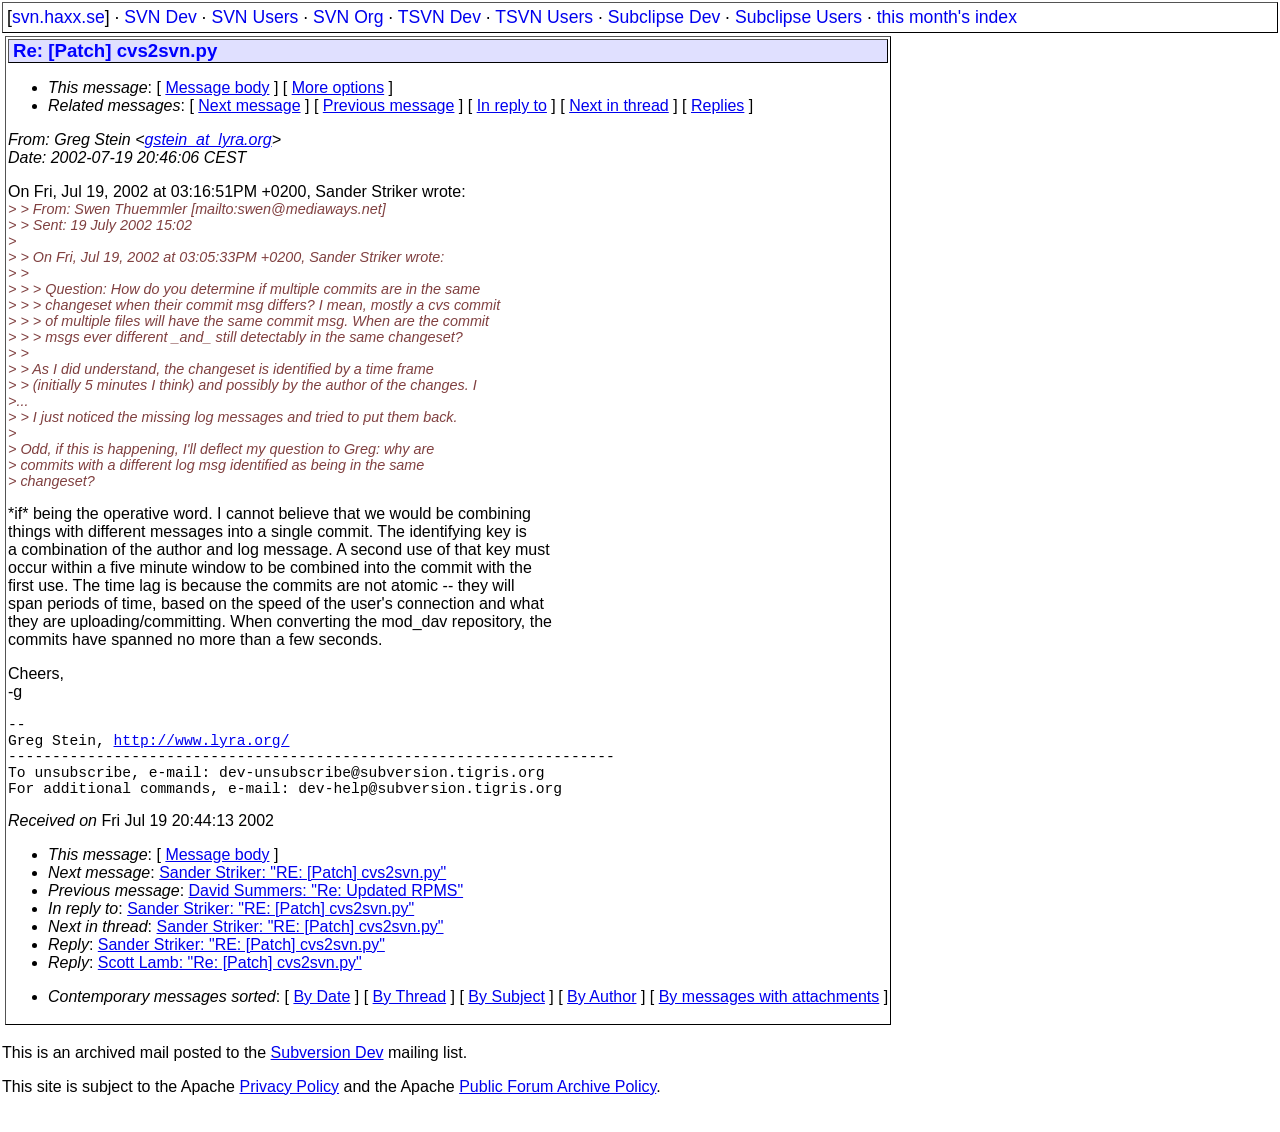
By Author (601, 1016)
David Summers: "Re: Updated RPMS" (326, 910)
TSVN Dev (439, 17)
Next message (249, 105)
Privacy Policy (289, 1106)
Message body (217, 87)
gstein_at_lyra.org (208, 139)
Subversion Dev (327, 1072)
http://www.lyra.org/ (202, 747)
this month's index (947, 17)
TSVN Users (544, 17)
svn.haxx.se (58, 17)
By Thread (410, 1016)
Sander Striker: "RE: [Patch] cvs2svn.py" (302, 892)
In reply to (512, 105)
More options (338, 87)
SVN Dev (160, 17)
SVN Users (254, 17)
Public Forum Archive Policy (557, 1106)
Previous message (389, 105)
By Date (321, 1016)
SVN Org (348, 17)
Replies (717, 105)
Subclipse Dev (664, 17)
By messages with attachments (769, 1016)
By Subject (506, 1016)
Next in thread (619, 105)
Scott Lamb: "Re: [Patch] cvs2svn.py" (230, 982)
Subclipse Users (798, 17)
